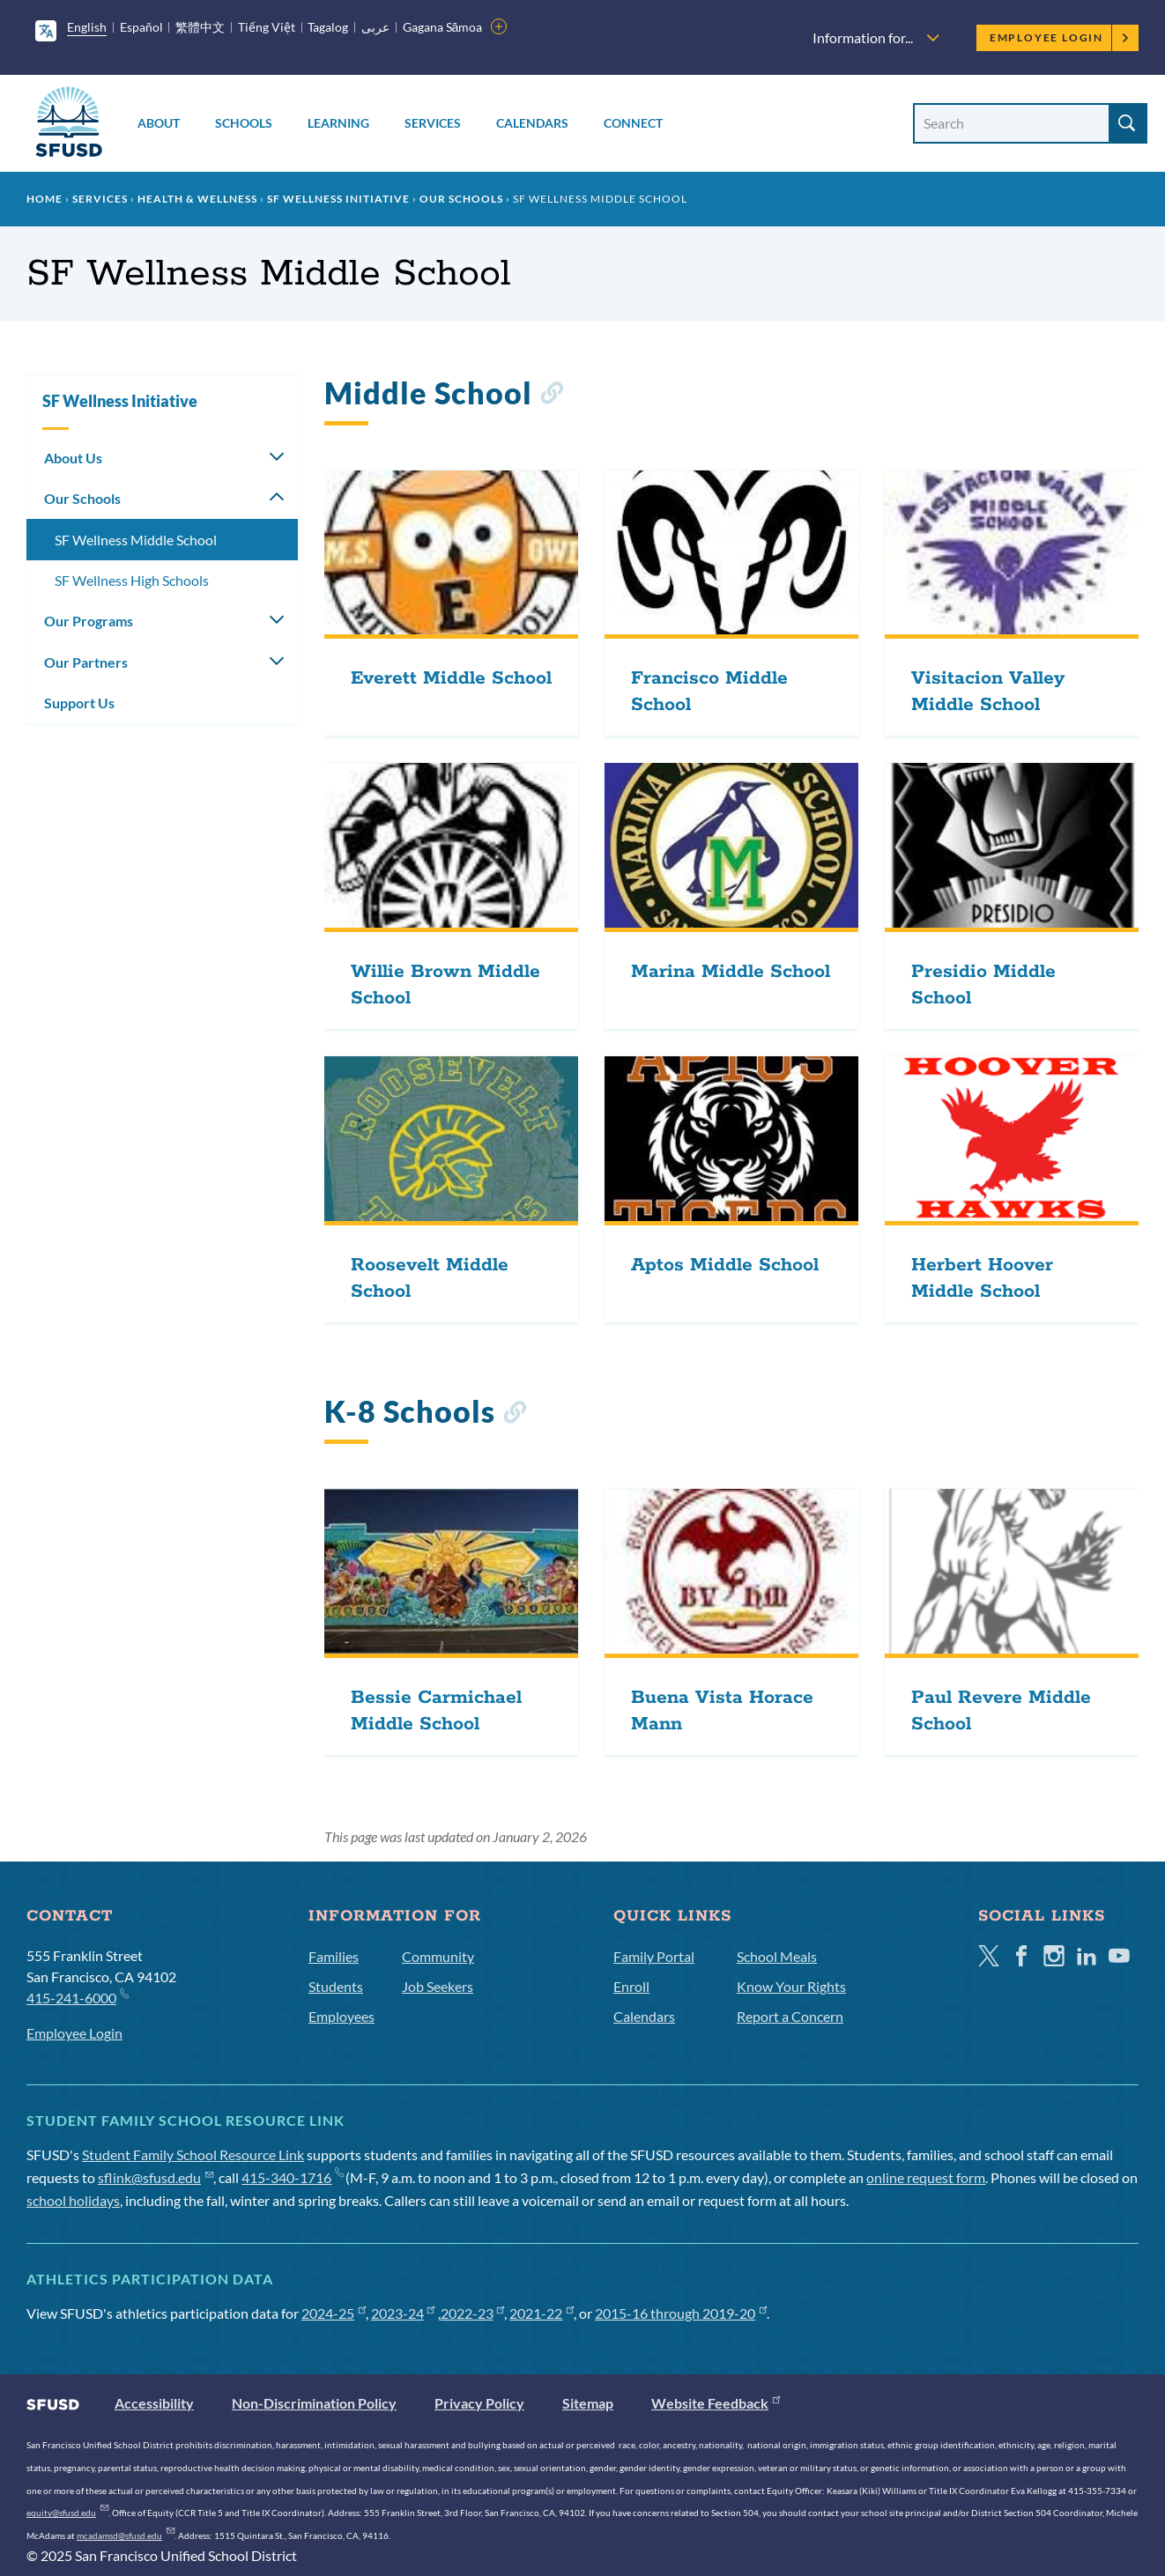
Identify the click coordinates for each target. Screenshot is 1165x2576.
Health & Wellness (197, 198)
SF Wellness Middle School (136, 539)
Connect (633, 122)
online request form (925, 2177)
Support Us (79, 702)
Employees (341, 2016)
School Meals (777, 1956)
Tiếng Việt (266, 26)
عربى (375, 26)
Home (44, 198)
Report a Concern (790, 2016)
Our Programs (88, 620)
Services (432, 122)
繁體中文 (200, 26)
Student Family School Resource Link (193, 2154)
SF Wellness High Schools (132, 580)
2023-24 (403, 2313)
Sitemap (587, 2403)
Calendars (532, 122)
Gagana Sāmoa (443, 26)
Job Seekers (437, 1986)
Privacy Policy (479, 2403)
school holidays (73, 2200)
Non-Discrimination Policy (314, 2403)
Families (333, 1956)
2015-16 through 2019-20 (681, 2313)
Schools (243, 122)
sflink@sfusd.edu (155, 2177)
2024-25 (333, 2313)
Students (335, 1986)
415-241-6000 (77, 1997)
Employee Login (1060, 37)
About (158, 122)
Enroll (631, 1986)
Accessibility (154, 2403)
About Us (73, 457)
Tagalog (328, 26)
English (87, 26)
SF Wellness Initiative (338, 198)
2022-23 (473, 2313)
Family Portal (653, 1956)
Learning (338, 122)
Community (438, 1956)
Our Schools (461, 198)
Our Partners (86, 662)
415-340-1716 (292, 2177)
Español (141, 26)
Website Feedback (715, 2403)
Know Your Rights (791, 1986)
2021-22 (541, 2313)
